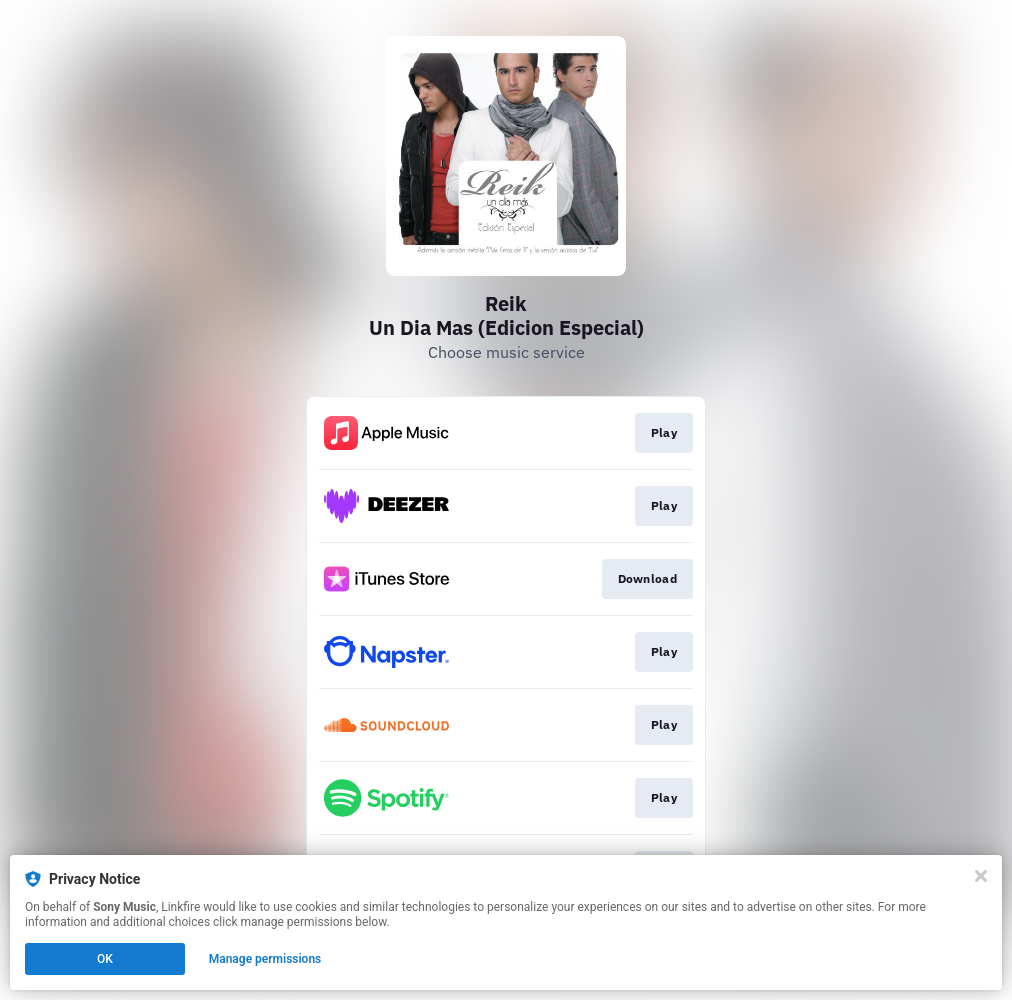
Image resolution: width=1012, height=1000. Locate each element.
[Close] (981, 876)
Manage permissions (265, 959)
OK (105, 959)
